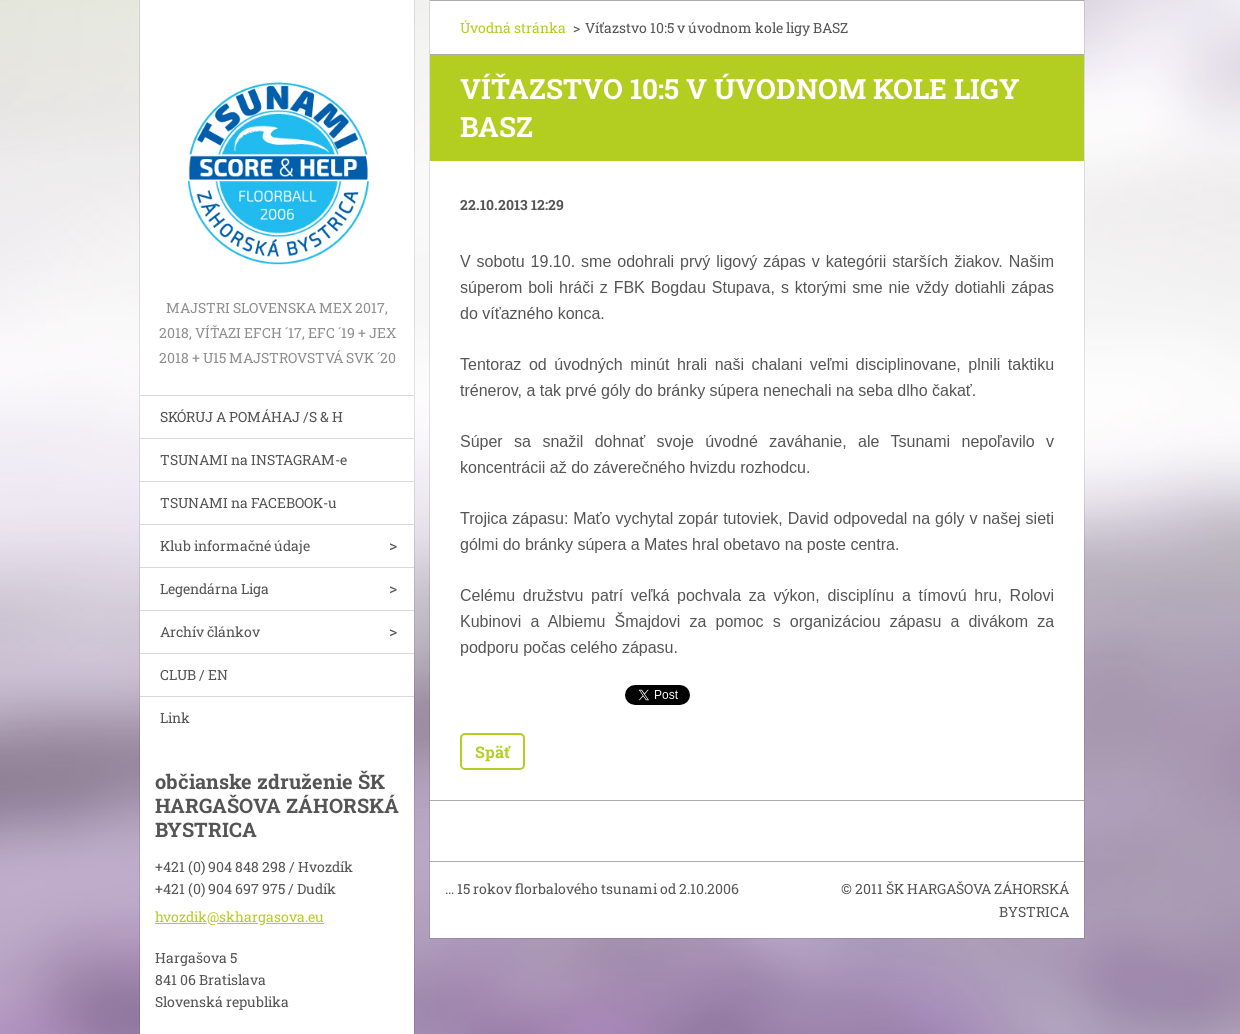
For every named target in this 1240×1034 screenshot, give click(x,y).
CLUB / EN (194, 674)
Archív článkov (210, 631)
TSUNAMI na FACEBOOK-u (248, 502)
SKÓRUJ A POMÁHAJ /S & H (251, 416)
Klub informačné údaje (235, 545)
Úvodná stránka (513, 27)
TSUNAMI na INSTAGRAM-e (253, 459)
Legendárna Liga (214, 588)
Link (175, 717)
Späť (492, 751)
